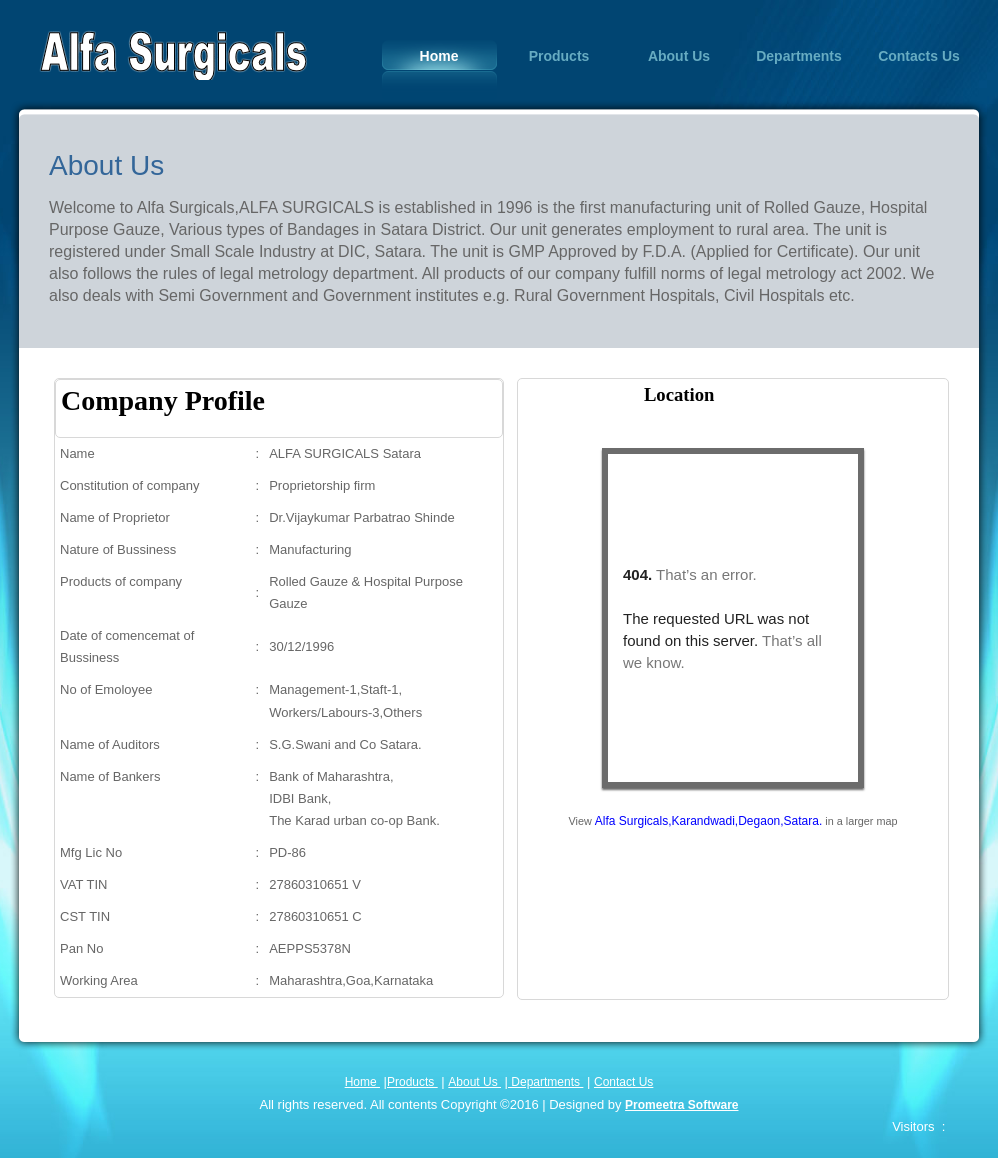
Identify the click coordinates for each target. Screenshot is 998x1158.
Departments (799, 56)
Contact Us (623, 1082)
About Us (679, 56)
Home (439, 56)
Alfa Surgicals (173, 55)
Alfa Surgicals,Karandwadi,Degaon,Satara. (708, 821)
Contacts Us (919, 56)
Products (559, 56)
